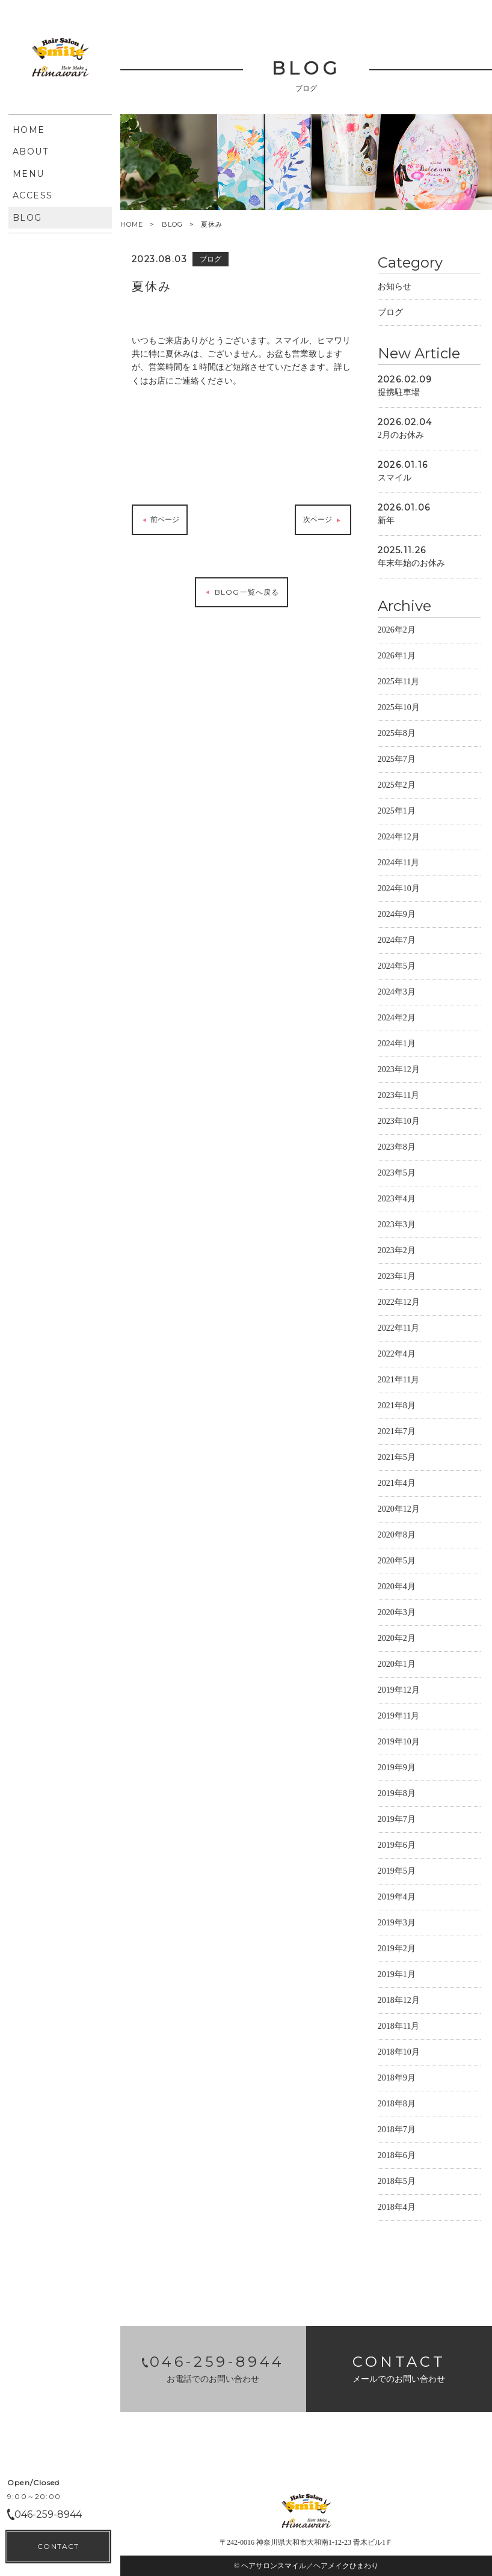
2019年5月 (397, 1872)
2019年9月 (397, 1769)
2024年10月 (399, 890)
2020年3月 (397, 1614)
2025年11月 (398, 683)
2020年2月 (397, 1640)
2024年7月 (397, 941)
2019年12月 (399, 1691)
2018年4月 (397, 2208)
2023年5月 (397, 1174)
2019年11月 (398, 1717)
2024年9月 (397, 916)
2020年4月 (397, 1588)
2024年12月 (399, 838)
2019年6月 (397, 1846)
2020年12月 (399, 1510)
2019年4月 (397, 1898)
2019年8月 (397, 1795)
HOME (131, 224)
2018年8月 (397, 2105)
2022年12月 (399, 1303)
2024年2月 (397, 1019)
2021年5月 (397, 1459)
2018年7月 (397, 2131)
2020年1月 (397, 1665)
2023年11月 (398, 1097)
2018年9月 (397, 2079)
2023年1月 (397, 1278)
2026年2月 (397, 631)
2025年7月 (397, 760)
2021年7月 (397, 1433)
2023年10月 (399, 1122)
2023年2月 (397, 1252)
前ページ (159, 521)
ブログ (390, 314)
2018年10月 (399, 2053)
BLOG (172, 224)
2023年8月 (397, 1148)
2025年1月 (397, 812)
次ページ (322, 521)
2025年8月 (397, 735)
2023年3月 (397, 1226)
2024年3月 (397, 993)
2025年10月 (399, 709)
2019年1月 (397, 1976)
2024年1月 (397, 1045)
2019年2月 (397, 1950)
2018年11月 (398, 2027)
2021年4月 (397, 1484)
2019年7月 (397, 1821)
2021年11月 (398, 1381)
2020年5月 (397, 1562)
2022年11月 (398, 1329)
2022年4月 (397, 1355)
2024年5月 (397, 967)
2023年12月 (399, 1071)
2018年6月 (397, 2157)
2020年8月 (397, 1536)
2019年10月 (399, 1743)
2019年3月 (397, 1924)
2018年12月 (399, 2002)
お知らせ (394, 288)
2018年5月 (397, 2183)
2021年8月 (397, 1407)
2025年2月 (397, 786)
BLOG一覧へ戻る (241, 593)
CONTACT (58, 2546)
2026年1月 (397, 657)
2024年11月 (398, 864)
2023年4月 (397, 1200)
